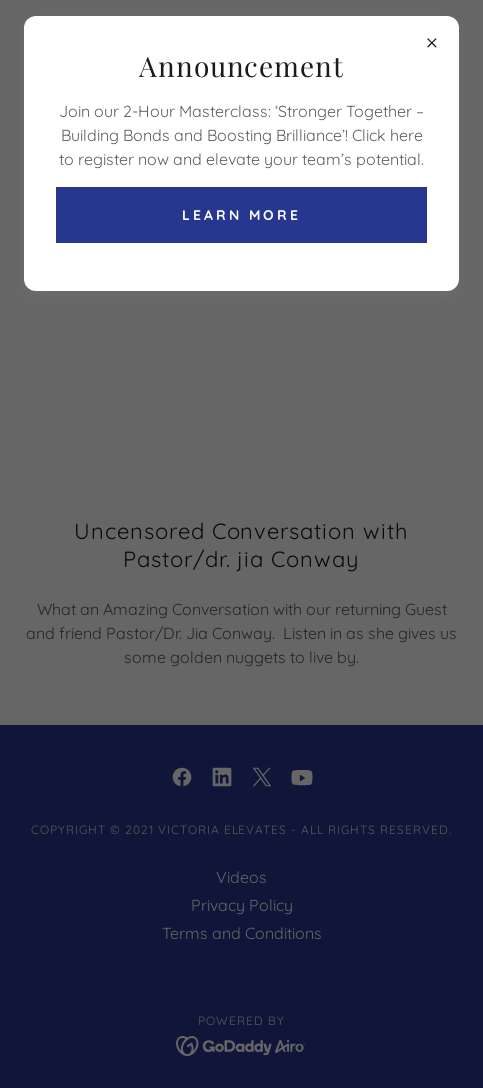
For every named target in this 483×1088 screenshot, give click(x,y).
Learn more (241, 215)
